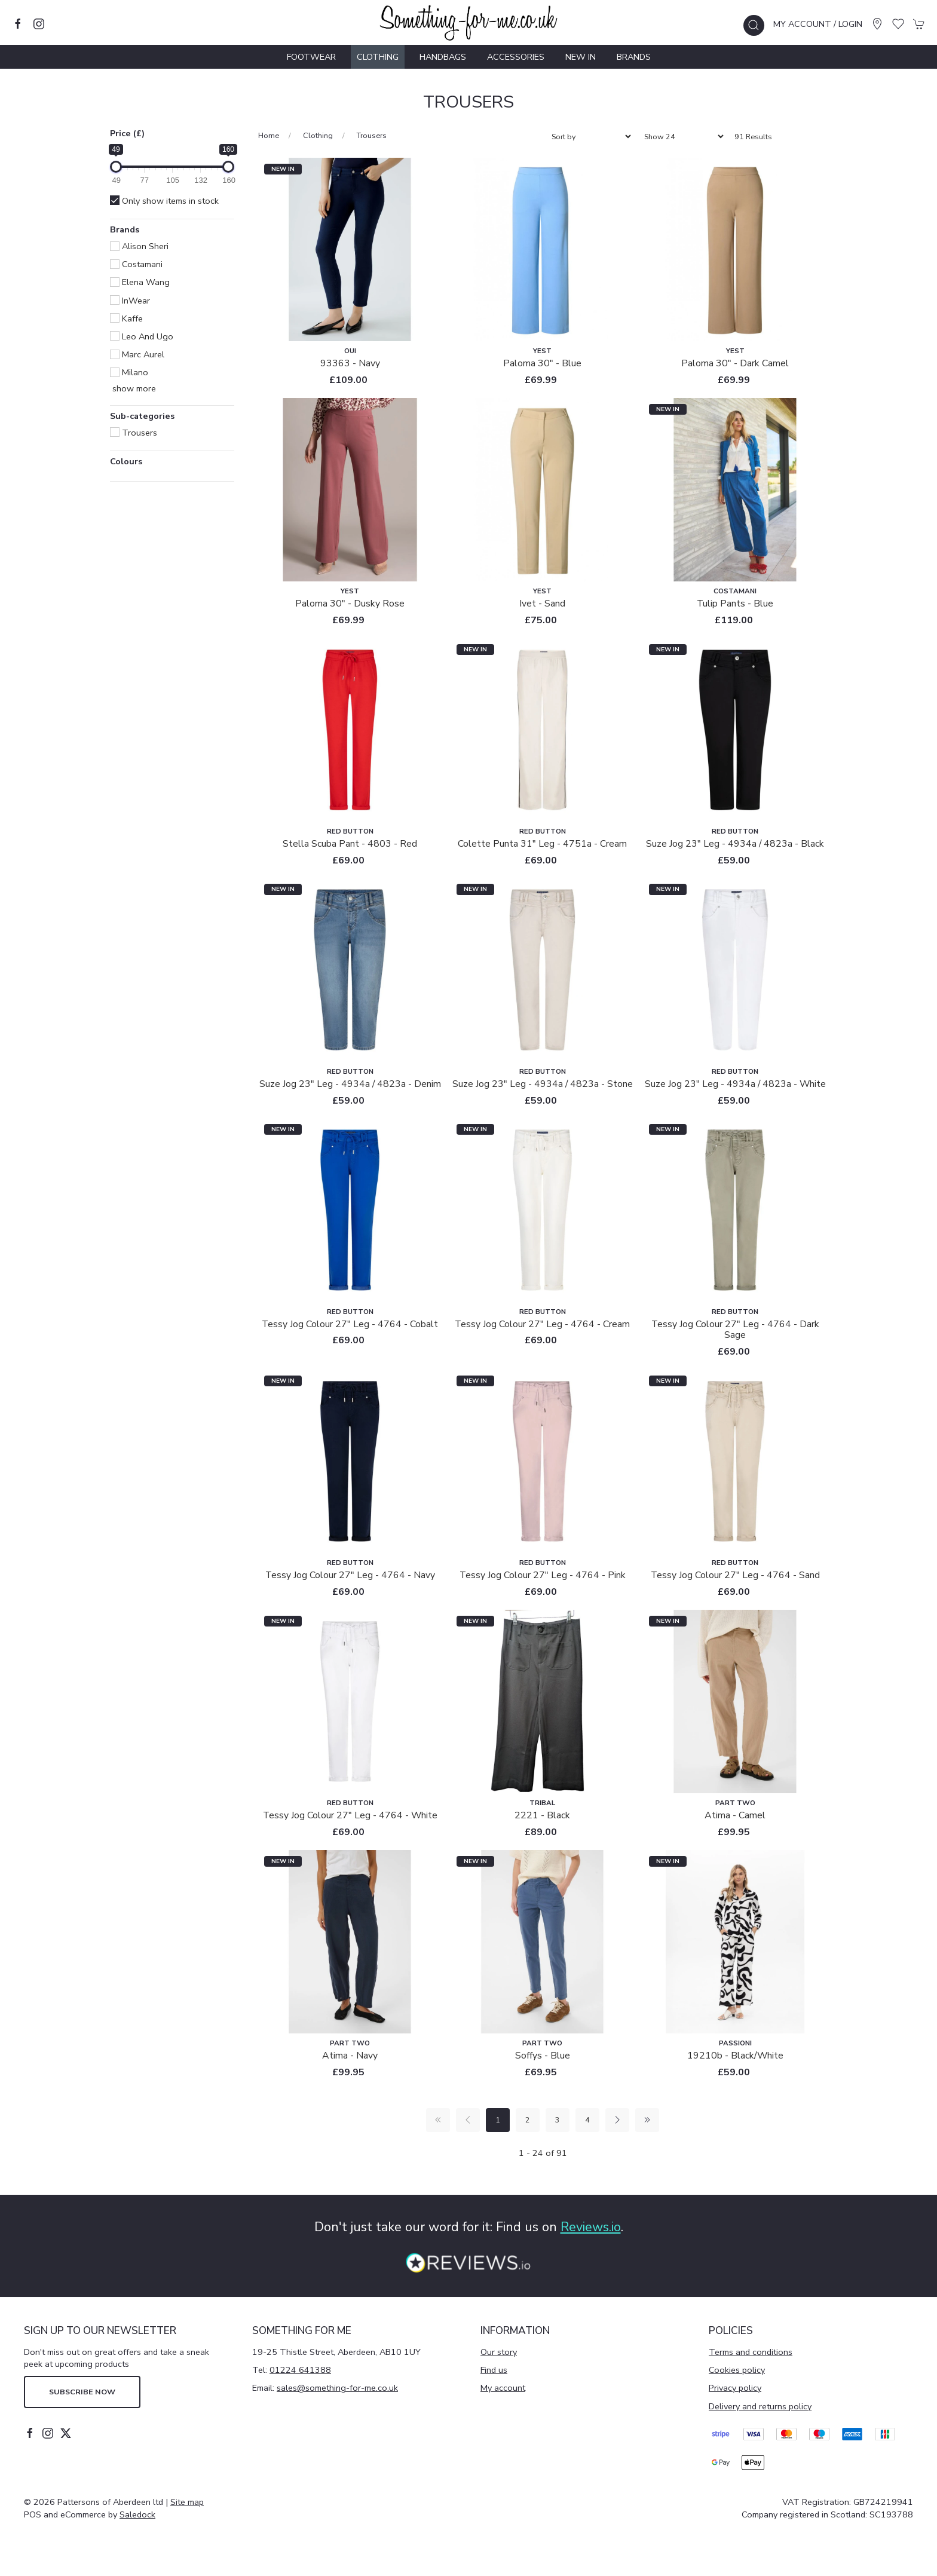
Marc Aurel (137, 354)
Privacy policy (735, 2388)
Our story (498, 2352)
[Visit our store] (877, 24)
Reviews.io (591, 2227)
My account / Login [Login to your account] (817, 24)
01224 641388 (300, 2370)
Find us (493, 2370)
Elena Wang (140, 282)
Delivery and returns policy (760, 2406)
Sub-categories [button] (142, 417)
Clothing (318, 135)
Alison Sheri (139, 246)
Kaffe (126, 318)
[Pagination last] (647, 2120)
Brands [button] (124, 230)
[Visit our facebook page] (18, 24)
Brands (634, 57)
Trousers (133, 433)
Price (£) (127, 133)
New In (580, 57)
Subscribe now (82, 2392)
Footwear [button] (311, 57)
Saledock (137, 2514)
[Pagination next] (617, 2120)
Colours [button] (126, 462)
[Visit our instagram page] (39, 24)
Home (268, 135)
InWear (130, 301)
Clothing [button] (378, 57)
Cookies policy (737, 2370)
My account (502, 2388)
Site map (187, 2502)
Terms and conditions (750, 2352)
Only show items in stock (164, 201)
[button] (753, 25)
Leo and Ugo (141, 336)
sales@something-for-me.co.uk (337, 2388)
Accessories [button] (515, 57)
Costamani (136, 264)
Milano (129, 372)
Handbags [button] (442, 57)
